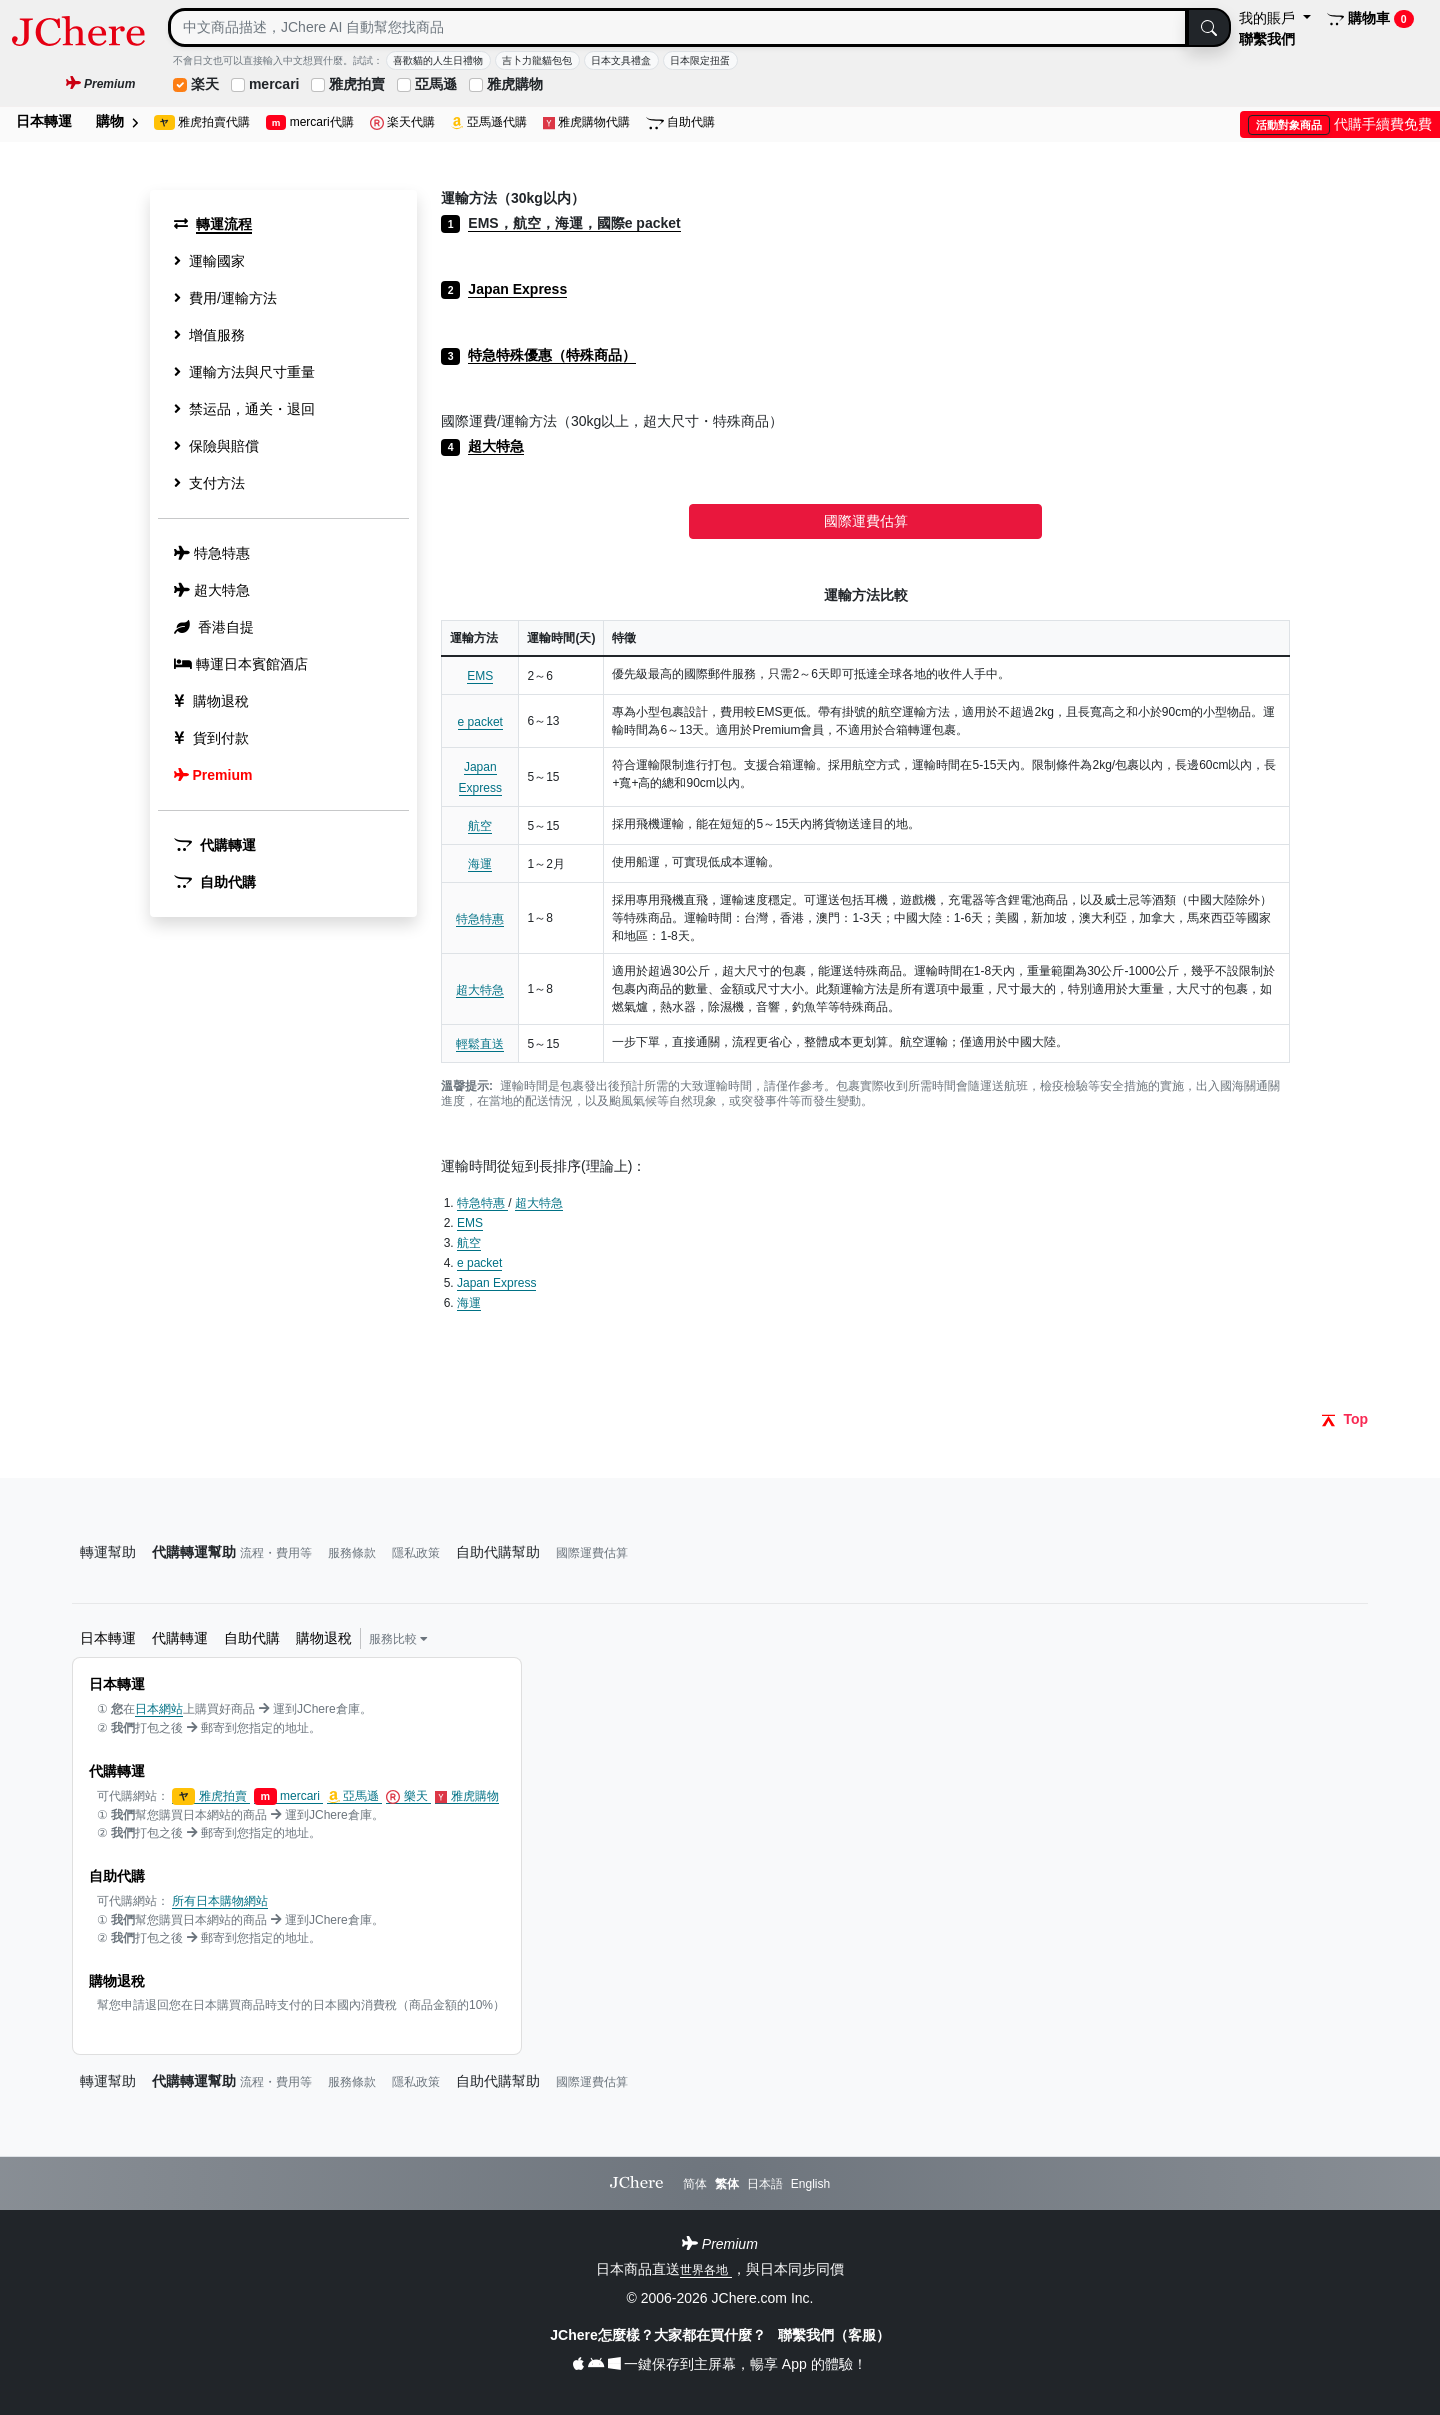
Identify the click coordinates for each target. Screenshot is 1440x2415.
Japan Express (496, 1283)
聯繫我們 (1267, 39)
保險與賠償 (216, 446)
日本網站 (159, 1709)
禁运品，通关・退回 (244, 409)
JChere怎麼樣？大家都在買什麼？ (659, 2335)
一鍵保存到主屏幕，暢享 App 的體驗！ (719, 2364)
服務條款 (352, 1553)
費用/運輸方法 (225, 298)
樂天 (408, 1796)
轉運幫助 (108, 1552)
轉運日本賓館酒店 (241, 664)
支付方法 (209, 483)
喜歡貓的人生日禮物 (438, 60)
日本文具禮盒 (621, 60)
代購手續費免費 (1340, 124)
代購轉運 (215, 845)
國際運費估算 (866, 521)
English (810, 2184)
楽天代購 (402, 122)
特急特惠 (480, 919)
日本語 (765, 2184)
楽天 (205, 84)
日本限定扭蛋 (700, 60)
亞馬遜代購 (489, 122)
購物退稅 (211, 701)
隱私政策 (416, 1553)
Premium (213, 775)
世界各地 (705, 2270)
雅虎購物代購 (587, 122)
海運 (480, 864)
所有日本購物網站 (220, 1901)
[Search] (678, 27)
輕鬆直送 (480, 1044)
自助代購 (680, 122)
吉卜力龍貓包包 (537, 60)
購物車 (1370, 19)
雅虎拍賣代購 (202, 122)
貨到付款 (211, 738)
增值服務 (209, 335)
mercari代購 (310, 122)
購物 (117, 121)
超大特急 (480, 990)
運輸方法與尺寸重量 (244, 372)
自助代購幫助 (498, 1552)
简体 (695, 2184)
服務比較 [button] (398, 1639)
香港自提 (214, 627)
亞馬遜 (436, 84)
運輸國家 (209, 261)
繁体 (727, 2184)
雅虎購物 (515, 84)
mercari (274, 84)
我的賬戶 (1269, 18)
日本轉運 (44, 121)
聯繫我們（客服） (834, 2335)
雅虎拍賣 (357, 84)
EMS (480, 676)
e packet (480, 722)
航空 (480, 826)
